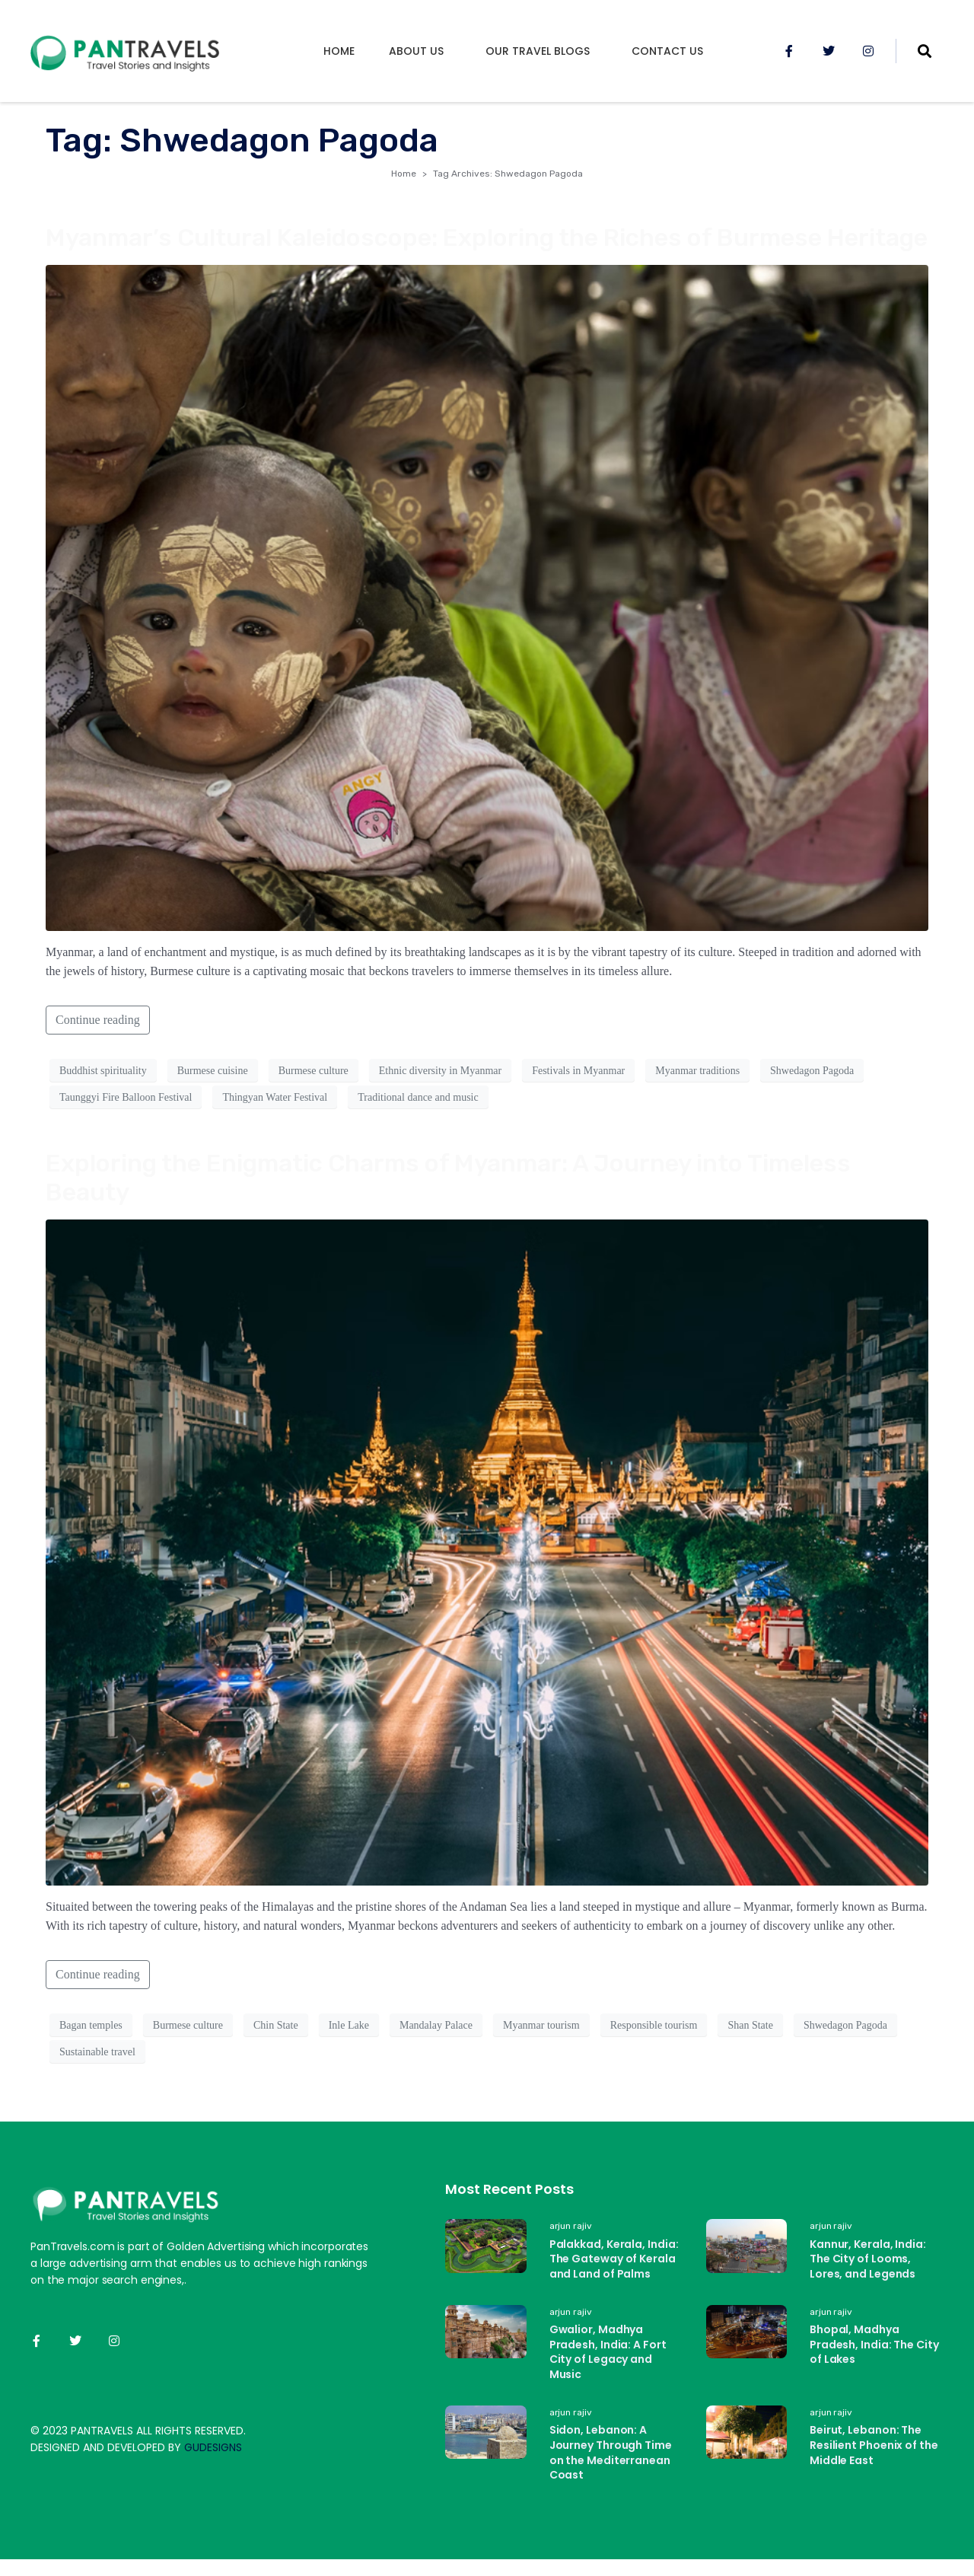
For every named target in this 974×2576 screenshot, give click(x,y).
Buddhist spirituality (103, 1070)
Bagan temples (91, 2025)
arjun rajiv (570, 2226)
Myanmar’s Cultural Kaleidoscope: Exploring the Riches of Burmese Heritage (487, 237)
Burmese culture (314, 1070)
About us (416, 51)
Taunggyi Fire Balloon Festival (125, 1097)
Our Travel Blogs (537, 51)
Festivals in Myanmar (578, 1070)
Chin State (275, 2025)
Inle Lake (349, 2025)
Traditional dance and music (418, 1097)
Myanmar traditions (697, 1070)
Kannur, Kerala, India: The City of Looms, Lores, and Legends (868, 2258)
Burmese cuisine (212, 1070)
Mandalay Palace (436, 2025)
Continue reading (98, 1019)
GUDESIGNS (213, 2447)
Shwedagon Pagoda (812, 1070)
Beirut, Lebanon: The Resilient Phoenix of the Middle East (874, 2447)
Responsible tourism (654, 2025)
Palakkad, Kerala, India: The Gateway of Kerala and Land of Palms (614, 2258)
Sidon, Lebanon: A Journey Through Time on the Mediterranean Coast (610, 2455)
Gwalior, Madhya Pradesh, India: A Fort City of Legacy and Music (608, 2354)
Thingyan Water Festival (274, 1097)
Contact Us (667, 51)
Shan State (750, 2025)
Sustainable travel (97, 2052)
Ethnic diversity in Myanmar (440, 1070)
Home (339, 51)
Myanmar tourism (541, 2025)
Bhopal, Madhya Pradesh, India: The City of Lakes (874, 2346)
